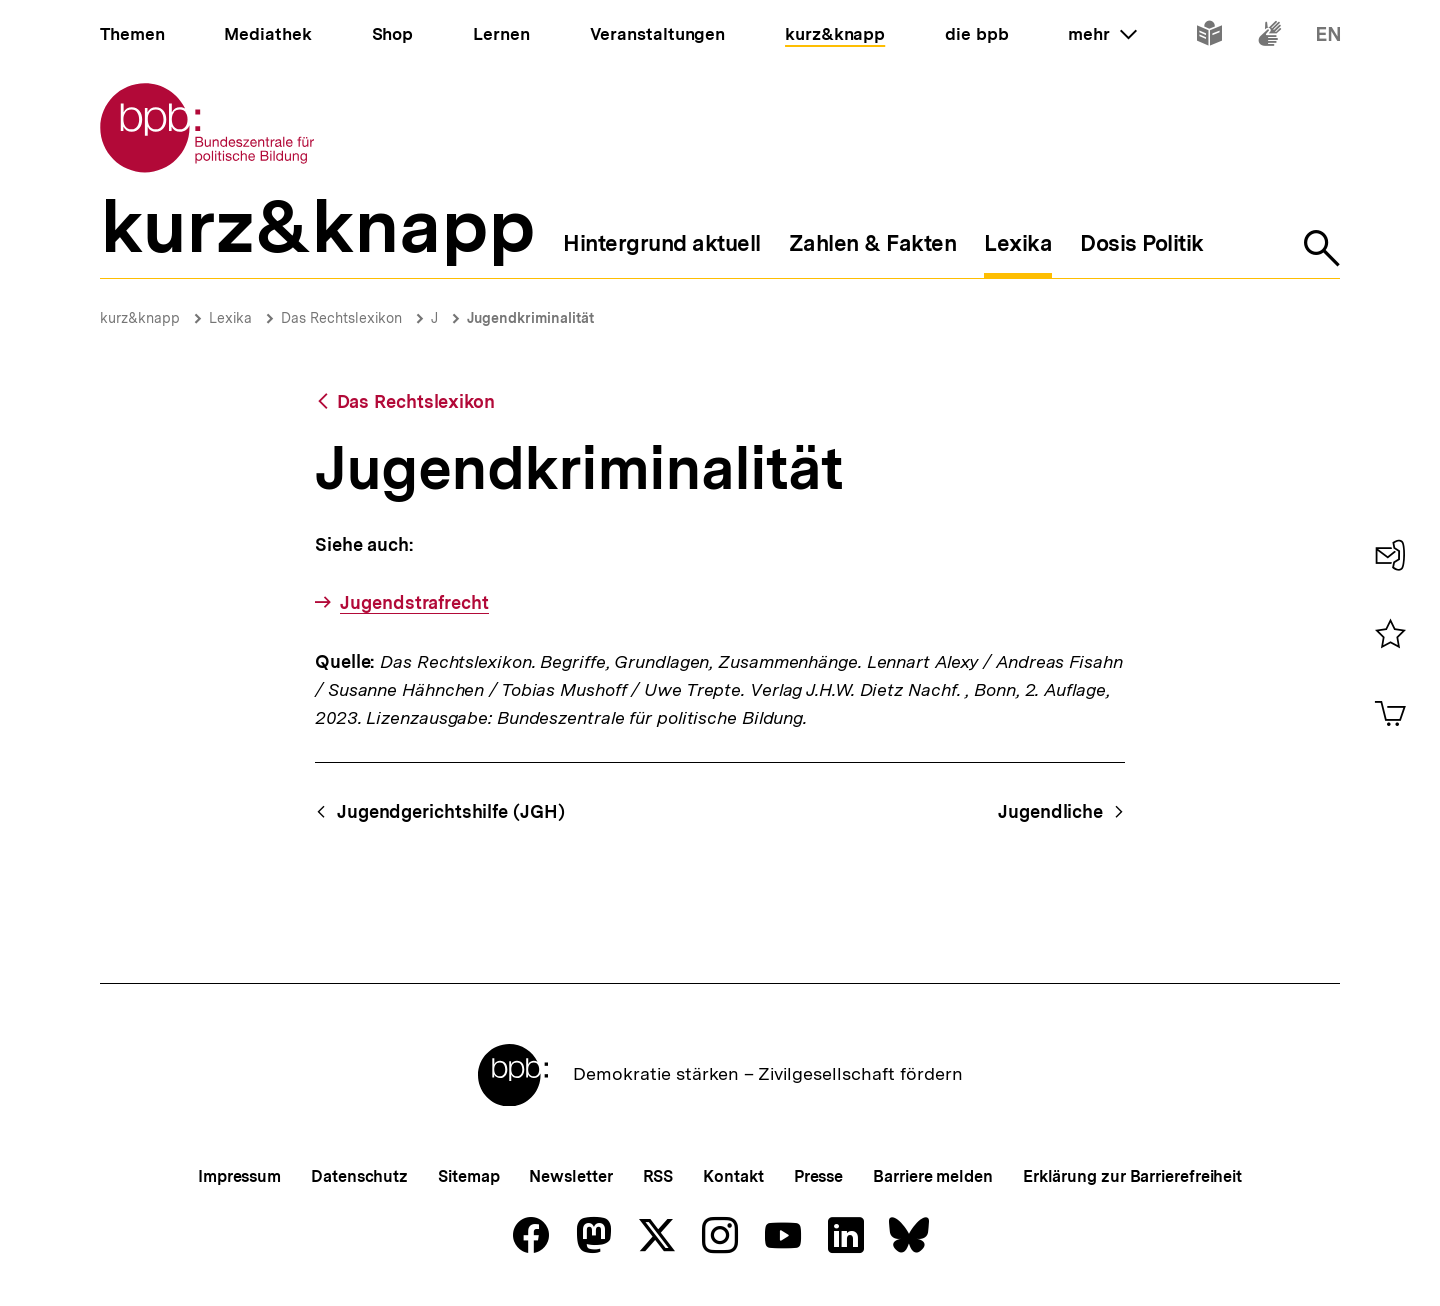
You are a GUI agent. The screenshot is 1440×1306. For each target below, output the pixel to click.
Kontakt (733, 1176)
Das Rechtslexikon (341, 318)
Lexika (230, 318)
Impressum (239, 1176)
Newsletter (570, 1176)
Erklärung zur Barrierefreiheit (1132, 1176)
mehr (1102, 34)
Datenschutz (359, 1176)
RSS (658, 1176)
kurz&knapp (140, 318)
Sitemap (468, 1176)
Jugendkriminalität (530, 318)
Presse (818, 1176)
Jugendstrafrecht (414, 602)
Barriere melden (933, 1176)
